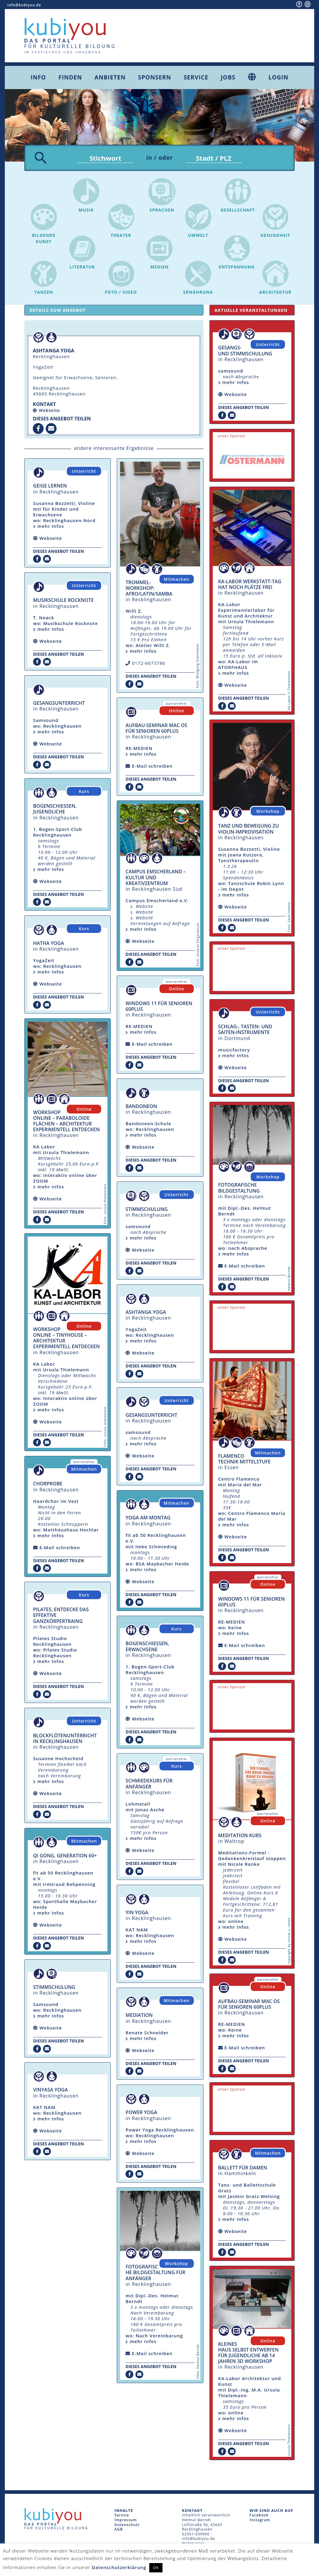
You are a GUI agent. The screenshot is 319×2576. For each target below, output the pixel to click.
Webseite (49, 412)
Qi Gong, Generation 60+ (65, 1857)
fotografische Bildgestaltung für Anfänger (155, 2274)
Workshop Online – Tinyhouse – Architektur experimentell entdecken (66, 1339)
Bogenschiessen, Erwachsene (147, 1648)
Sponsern (154, 77)
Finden (70, 77)
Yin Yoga (136, 1914)
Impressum (125, 2521)
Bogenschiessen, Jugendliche (54, 810)
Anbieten (109, 77)
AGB (118, 2530)
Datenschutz (127, 2526)
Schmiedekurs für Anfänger (148, 1785)
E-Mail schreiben (59, 1549)
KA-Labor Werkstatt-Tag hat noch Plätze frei (249, 586)
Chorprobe (47, 1485)
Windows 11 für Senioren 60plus (158, 1008)
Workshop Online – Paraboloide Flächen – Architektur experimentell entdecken (66, 1122)
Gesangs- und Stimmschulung (245, 352)
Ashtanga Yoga (145, 1313)
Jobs (228, 77)
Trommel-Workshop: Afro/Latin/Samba (148, 590)
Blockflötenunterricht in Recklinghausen (65, 1740)
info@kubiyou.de (24, 5)
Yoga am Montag (147, 1519)
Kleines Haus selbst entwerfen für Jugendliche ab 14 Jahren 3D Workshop (248, 2354)
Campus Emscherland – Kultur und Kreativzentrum (155, 879)
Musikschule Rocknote (63, 601)
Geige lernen (50, 487)
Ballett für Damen (242, 2169)
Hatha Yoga (48, 944)
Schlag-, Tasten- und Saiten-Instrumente (245, 1031)
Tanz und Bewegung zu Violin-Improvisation (248, 830)
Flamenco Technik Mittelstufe (244, 1460)
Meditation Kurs (240, 1837)
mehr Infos (48, 528)
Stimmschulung (54, 1988)
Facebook (258, 2516)
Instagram (259, 2521)
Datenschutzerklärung (119, 2567)
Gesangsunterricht (59, 704)
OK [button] (156, 2567)
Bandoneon (141, 1107)
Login (278, 77)
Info (38, 77)
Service (196, 77)
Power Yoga (141, 2113)
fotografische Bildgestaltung (239, 1189)
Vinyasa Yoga (50, 2091)
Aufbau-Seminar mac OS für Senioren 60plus (156, 729)
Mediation (139, 2016)
